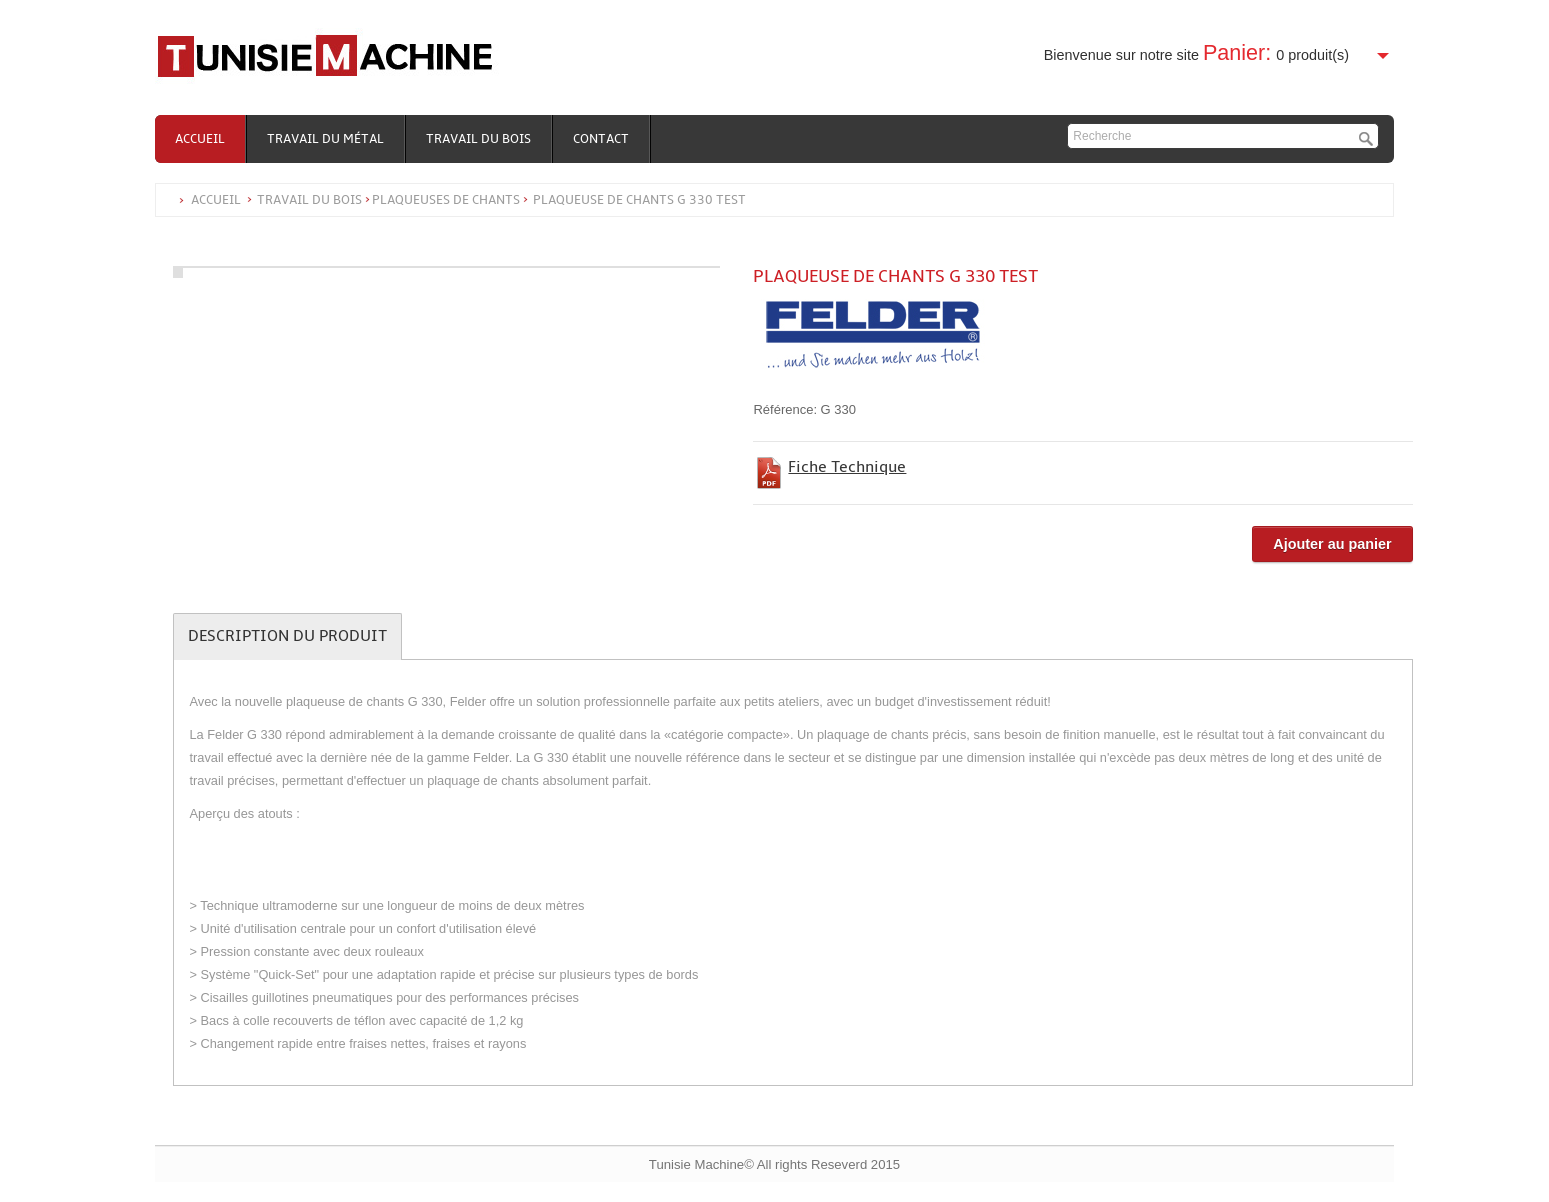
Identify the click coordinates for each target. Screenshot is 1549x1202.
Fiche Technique (847, 467)
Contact (601, 139)
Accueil (200, 139)
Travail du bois (478, 139)
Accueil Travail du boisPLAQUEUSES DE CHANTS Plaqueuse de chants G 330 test (468, 200)
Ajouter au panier (1332, 544)
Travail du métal (325, 139)
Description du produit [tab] (287, 636)
